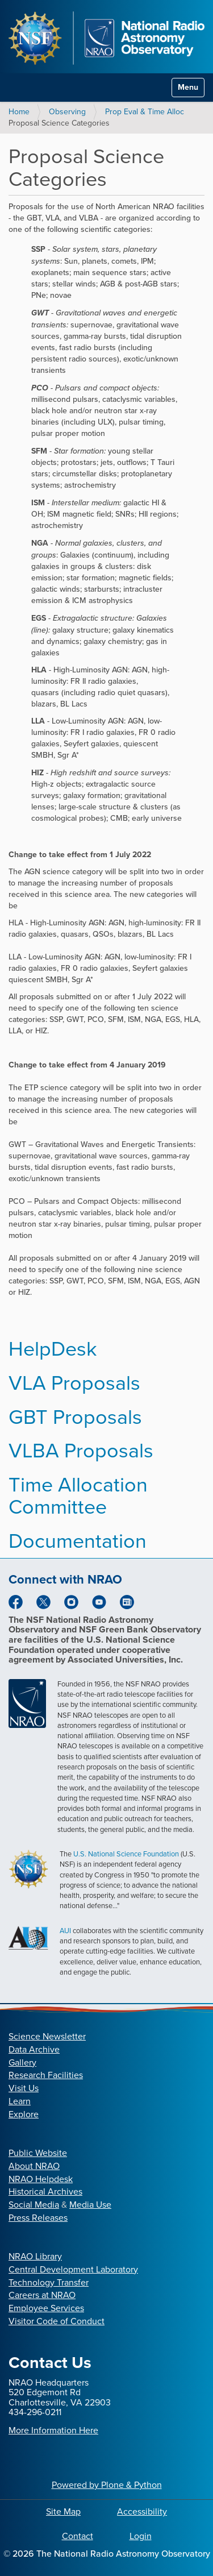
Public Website (38, 2152)
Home (19, 112)
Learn (20, 2101)
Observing (67, 112)
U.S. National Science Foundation (126, 1853)
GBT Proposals (75, 1417)
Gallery (22, 2062)
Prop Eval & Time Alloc (144, 112)
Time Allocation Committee (78, 1495)
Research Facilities (46, 2074)
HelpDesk (53, 1348)
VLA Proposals (74, 1383)
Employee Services (46, 2308)
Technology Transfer (49, 2282)
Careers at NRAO (42, 2294)
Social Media (34, 2204)
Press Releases (38, 2217)
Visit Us (24, 2088)
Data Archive (34, 2049)
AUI (65, 1930)
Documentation (78, 1541)
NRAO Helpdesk (41, 2179)
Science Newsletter (47, 2036)
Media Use (90, 2204)
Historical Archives (45, 2191)
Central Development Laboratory (73, 2269)
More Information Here (53, 2430)
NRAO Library (35, 2256)
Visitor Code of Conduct (57, 2321)
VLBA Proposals (81, 1450)
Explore (24, 2114)
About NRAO (34, 2165)
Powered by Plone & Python (107, 2484)
